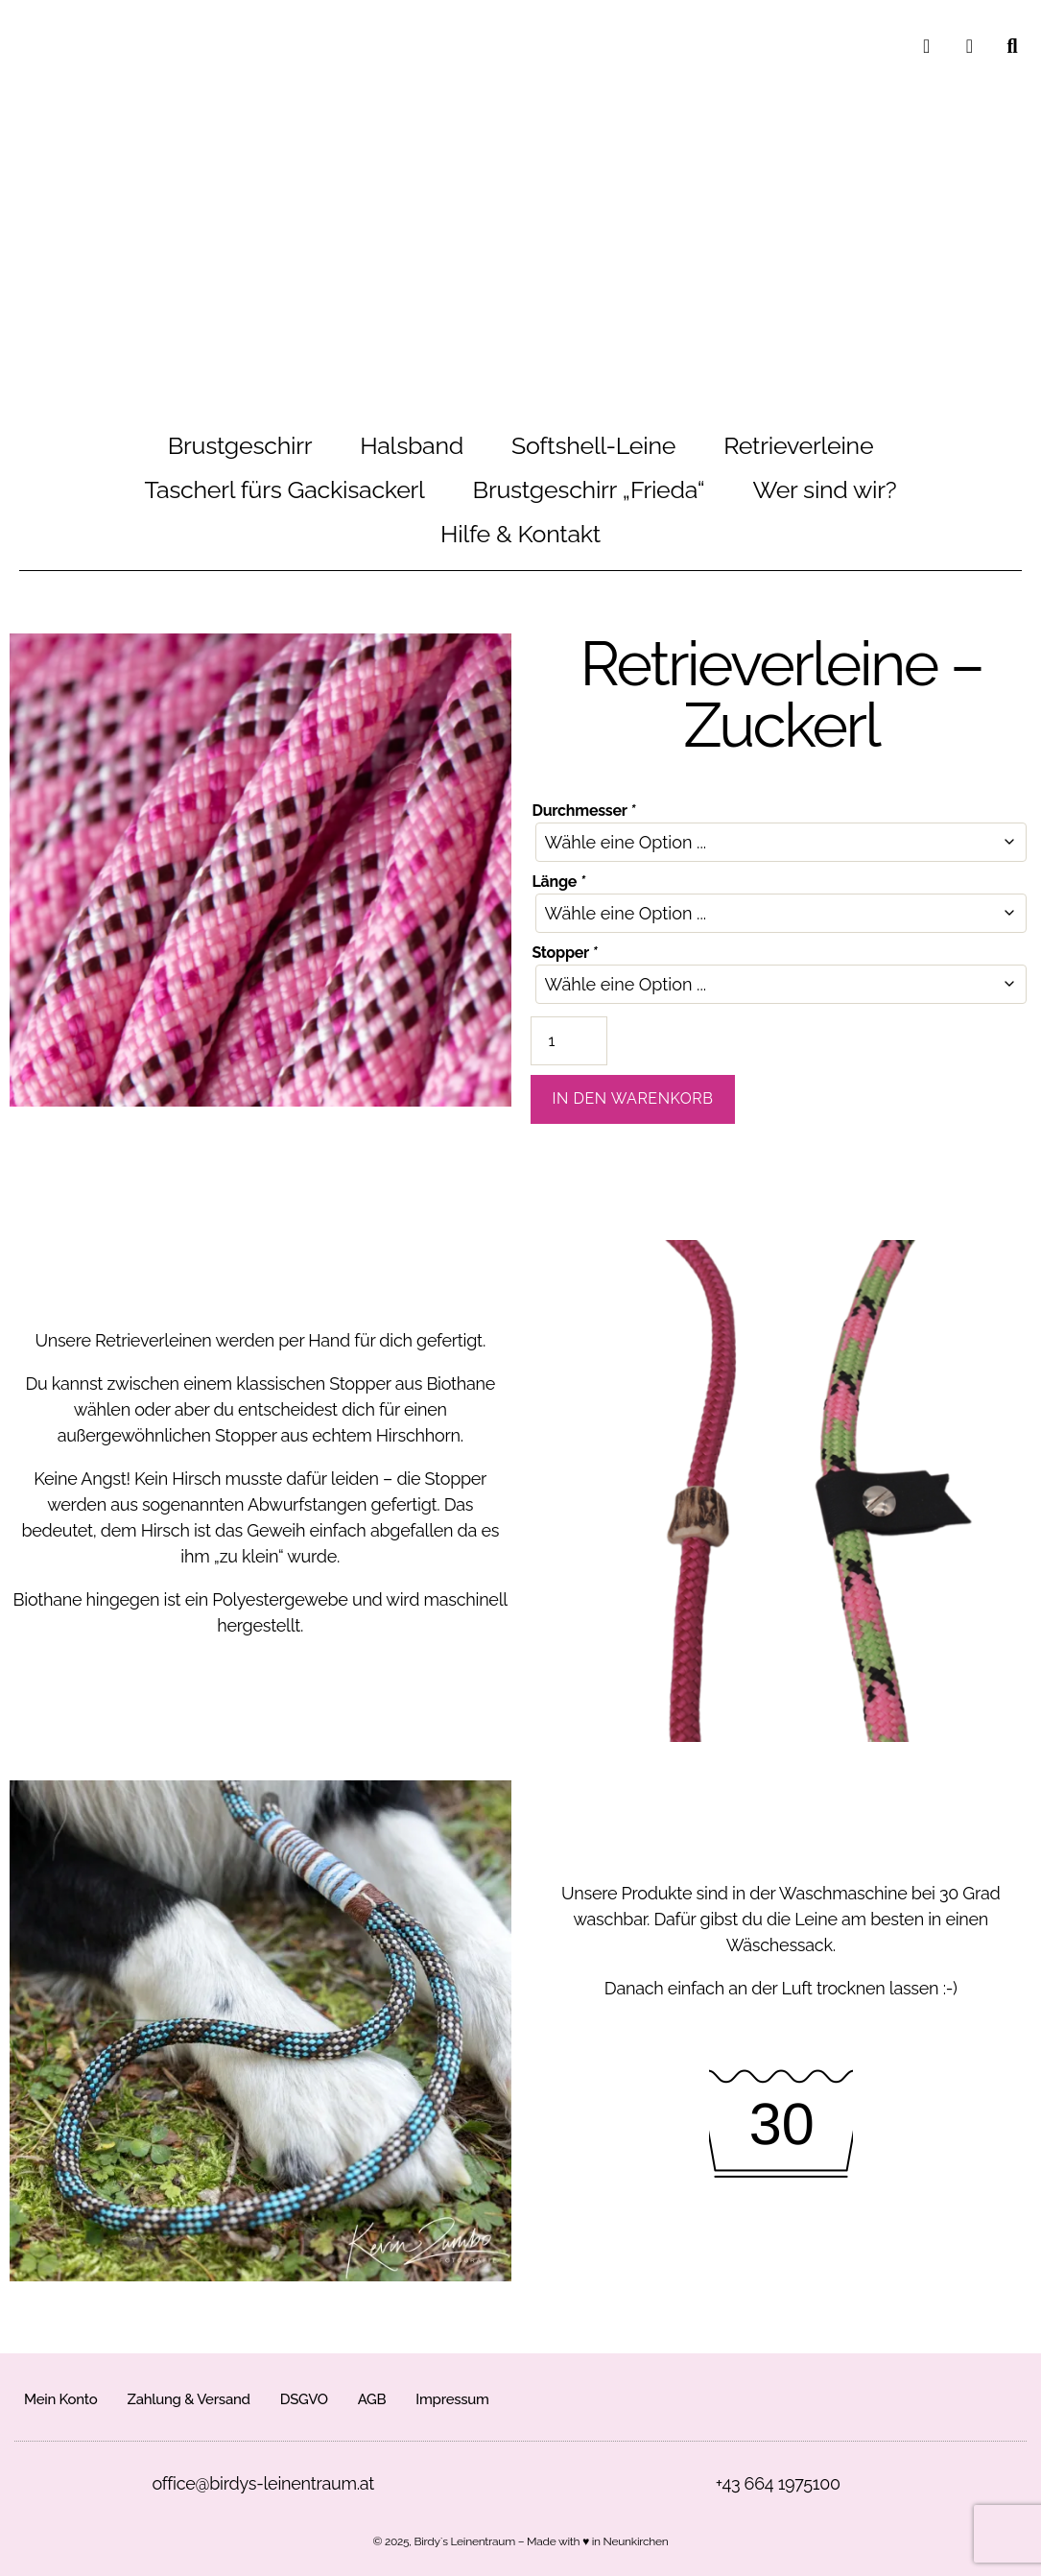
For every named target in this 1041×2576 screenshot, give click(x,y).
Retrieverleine (798, 445)
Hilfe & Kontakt (520, 533)
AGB (372, 2399)
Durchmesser (584, 810)
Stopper (565, 952)
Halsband (411, 445)
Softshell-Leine (593, 445)
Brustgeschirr (240, 445)
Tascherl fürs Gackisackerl (285, 489)
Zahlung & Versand (188, 2399)
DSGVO (304, 2399)
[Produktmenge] (569, 1040)
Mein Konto (60, 2399)
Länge (558, 881)
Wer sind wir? (824, 489)
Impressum (451, 2399)
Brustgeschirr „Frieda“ (589, 489)
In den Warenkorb (633, 1098)
